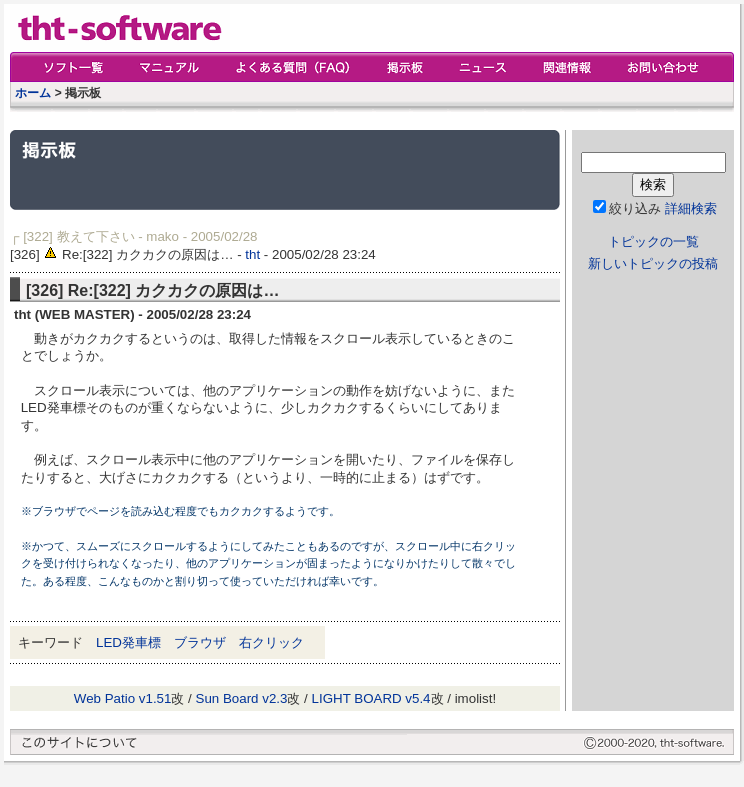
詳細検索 (691, 208)
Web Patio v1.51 (123, 698)
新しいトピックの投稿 (653, 263)
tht (252, 254)
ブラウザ (200, 642)
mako (162, 236)
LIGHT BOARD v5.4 (371, 698)
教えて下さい (96, 236)
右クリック (271, 642)
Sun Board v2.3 (242, 698)
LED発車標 (128, 642)
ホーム (33, 93)
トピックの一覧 (653, 241)
